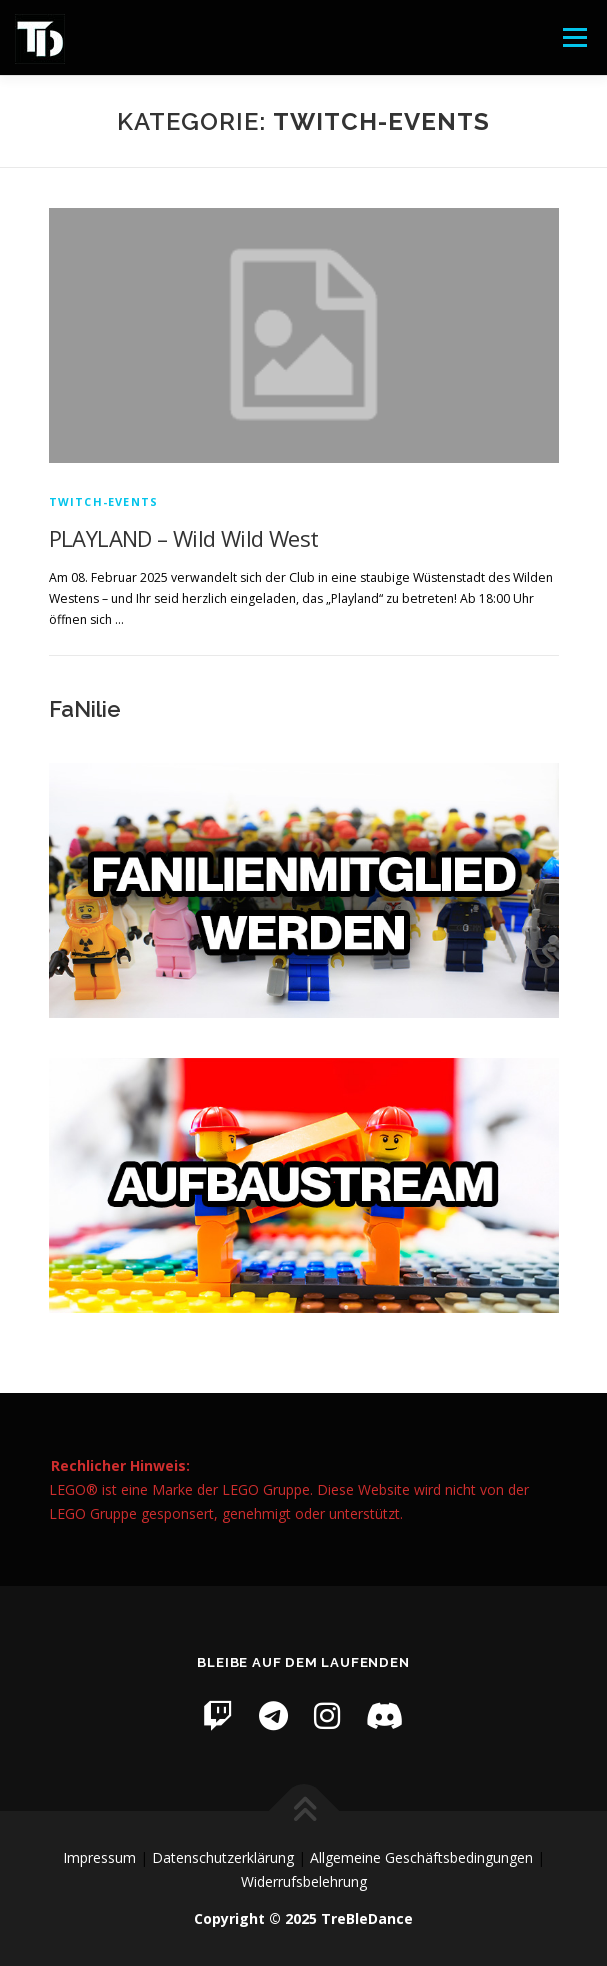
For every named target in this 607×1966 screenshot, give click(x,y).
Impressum (99, 1857)
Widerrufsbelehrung (304, 1881)
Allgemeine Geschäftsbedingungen (421, 1857)
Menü (573, 37)
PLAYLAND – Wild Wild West (184, 538)
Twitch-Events (104, 501)
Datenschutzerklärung (223, 1857)
